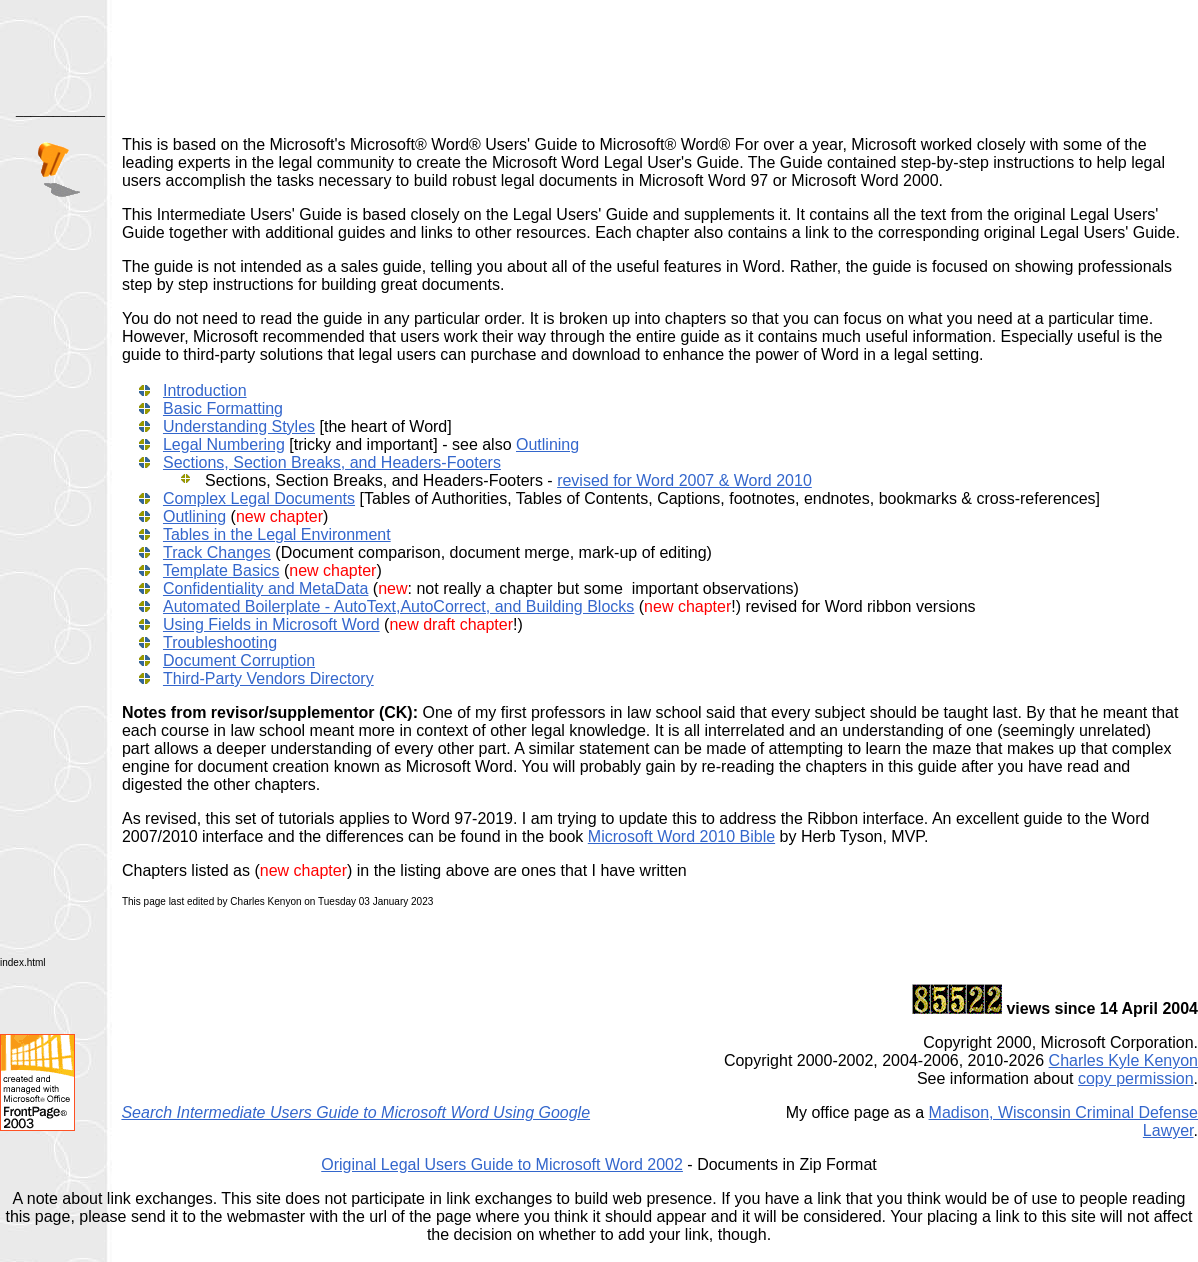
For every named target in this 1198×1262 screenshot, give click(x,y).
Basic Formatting (223, 408)
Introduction (205, 390)
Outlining (547, 444)
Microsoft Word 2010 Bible (681, 836)
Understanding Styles (239, 426)
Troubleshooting (220, 642)
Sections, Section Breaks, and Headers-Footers (332, 462)
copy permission (1136, 1078)
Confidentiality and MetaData (265, 588)
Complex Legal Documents (259, 498)
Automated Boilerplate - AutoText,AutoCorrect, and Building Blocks (398, 606)
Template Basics (221, 570)
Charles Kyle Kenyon (1123, 1060)
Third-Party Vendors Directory (268, 678)
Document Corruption (239, 660)
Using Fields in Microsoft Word (271, 624)
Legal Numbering (224, 444)
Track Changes (217, 552)
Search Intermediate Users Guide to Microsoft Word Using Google (355, 1112)
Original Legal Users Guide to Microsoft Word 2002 (502, 1164)
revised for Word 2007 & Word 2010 (684, 480)
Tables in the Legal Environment (277, 534)
